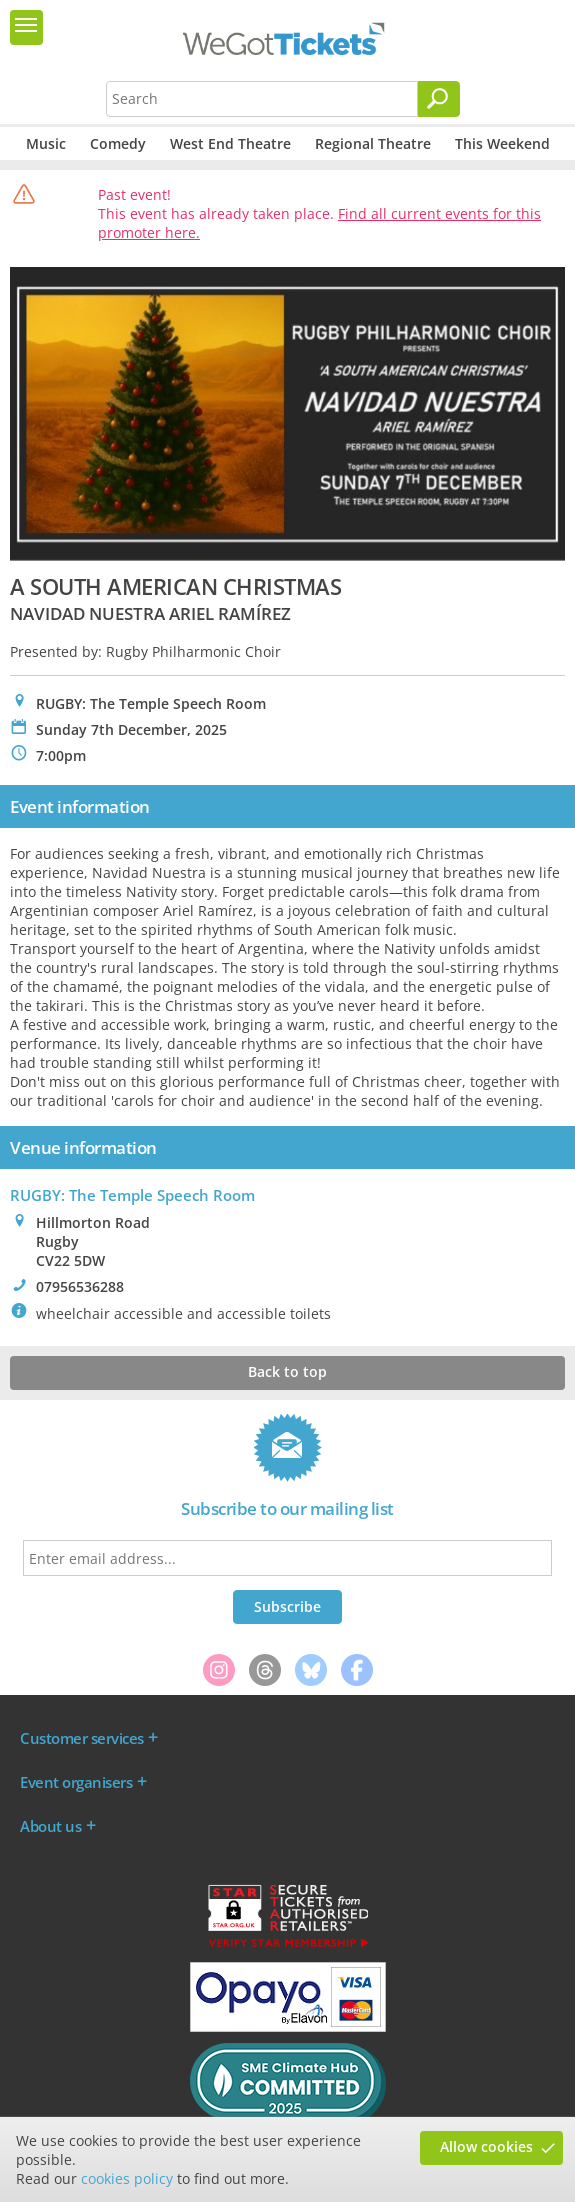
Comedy (118, 143)
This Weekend (502, 143)
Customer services (82, 1738)
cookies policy (127, 2178)
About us (50, 1826)
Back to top (287, 1371)
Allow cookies (486, 2146)
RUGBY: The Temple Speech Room (132, 1195)
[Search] (439, 99)
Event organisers (76, 1782)
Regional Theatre (373, 143)
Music (46, 143)
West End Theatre (230, 143)
